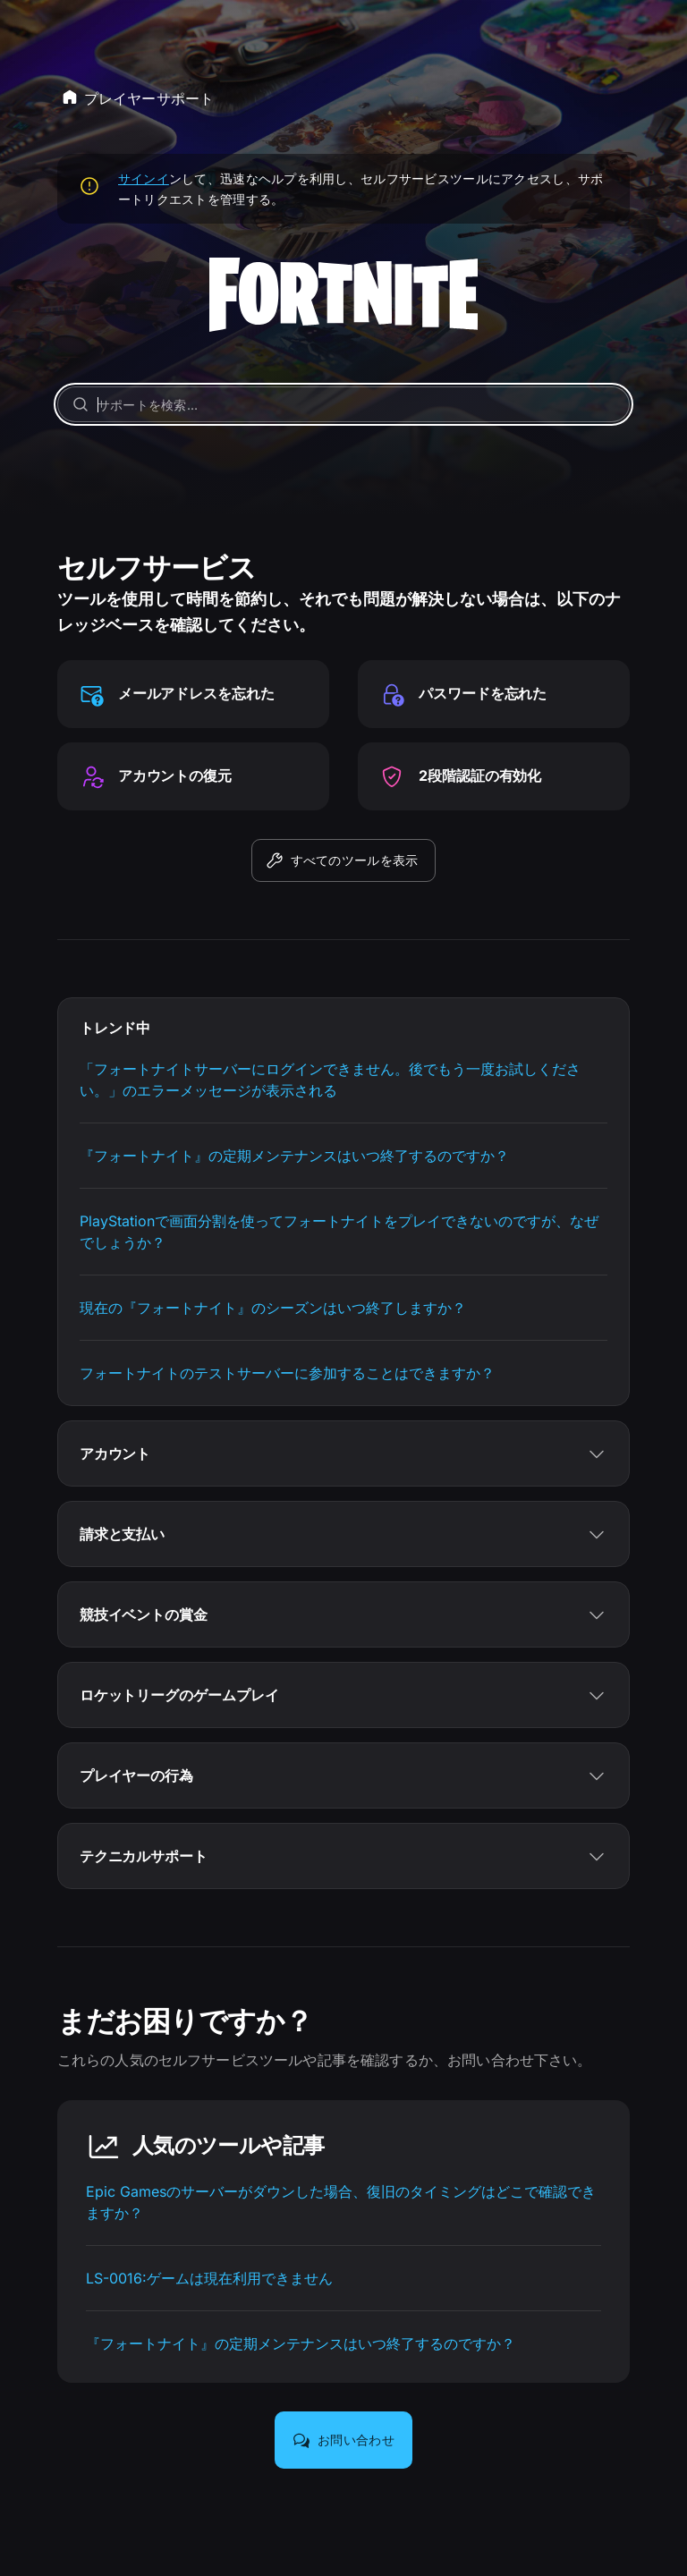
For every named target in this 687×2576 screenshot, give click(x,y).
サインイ (143, 178)
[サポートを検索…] (344, 404)
